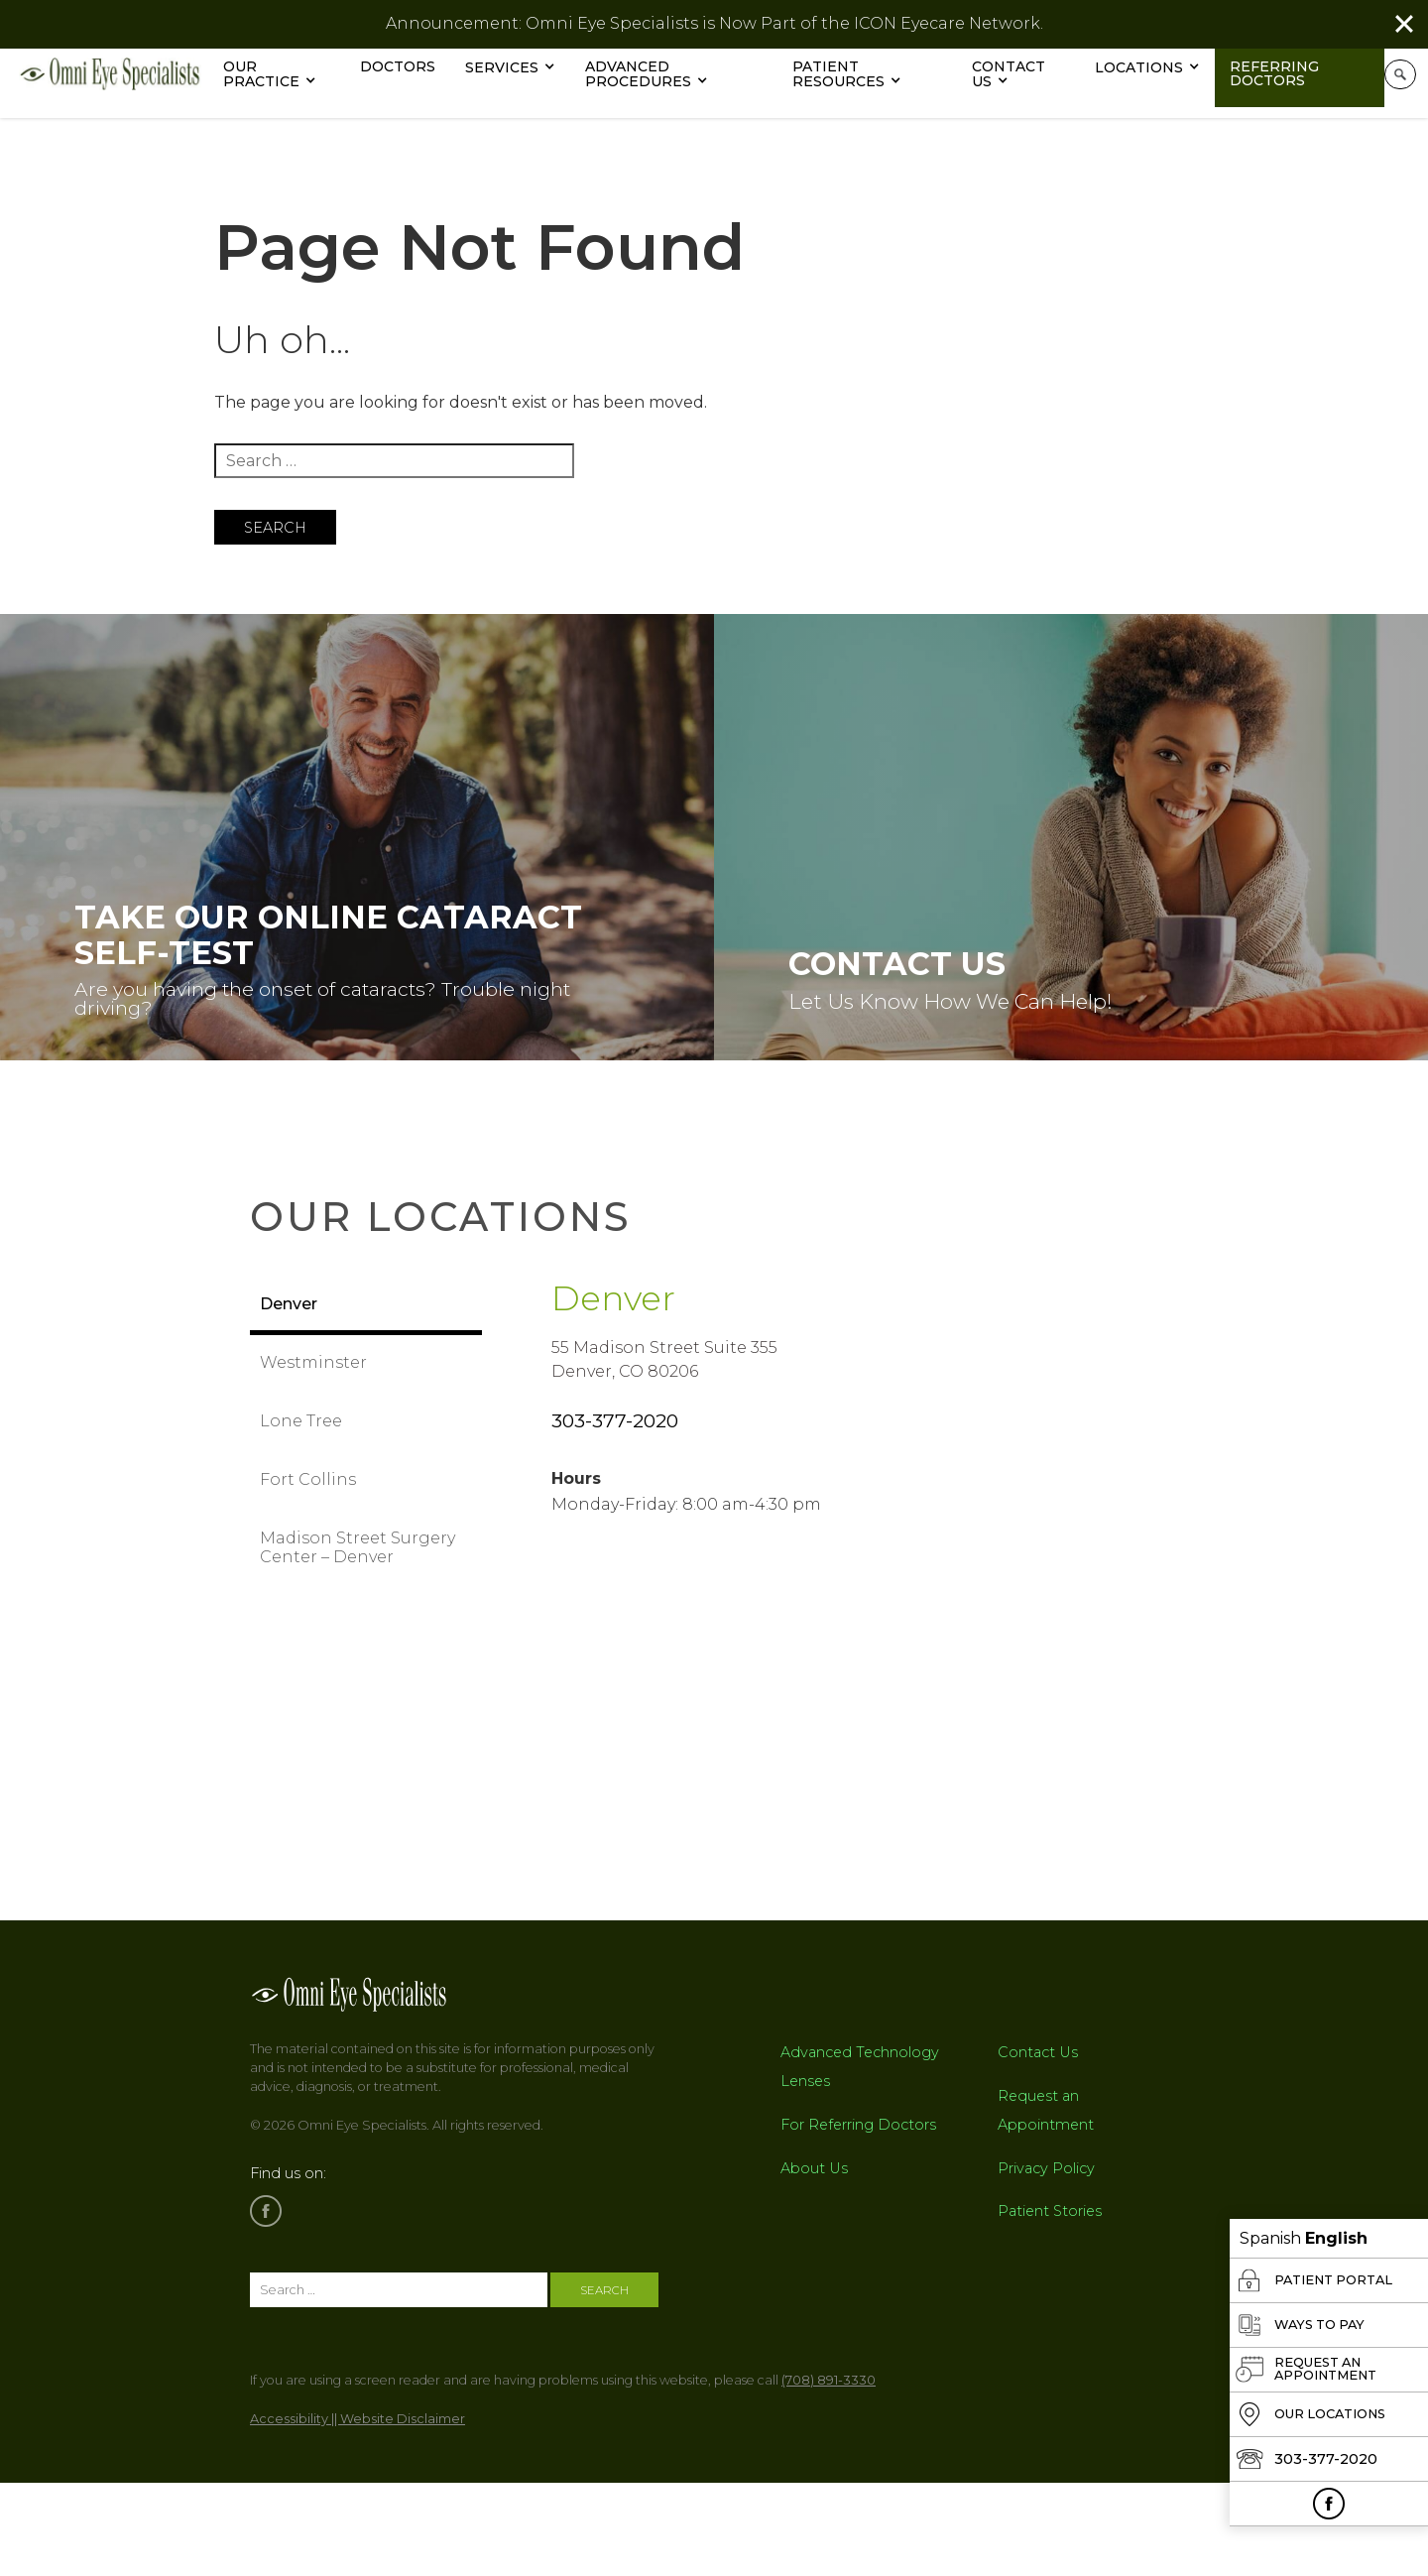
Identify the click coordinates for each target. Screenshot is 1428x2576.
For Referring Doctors (858, 2138)
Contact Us (1021, 74)
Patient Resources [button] (852, 74)
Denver (636, 1305)
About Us (814, 2181)
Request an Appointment (1046, 2123)
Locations (1151, 67)
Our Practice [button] (276, 74)
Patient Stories (1050, 2225)
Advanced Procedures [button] (653, 74)
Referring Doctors (1286, 73)
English (1336, 2238)
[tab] (366, 1308)
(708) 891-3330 (828, 2394)
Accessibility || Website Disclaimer (357, 2431)
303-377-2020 (614, 1433)
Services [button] (516, 67)
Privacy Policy (1046, 2181)
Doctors (412, 66)
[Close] (1404, 24)
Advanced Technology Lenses (859, 2079)
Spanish (1270, 2238)
